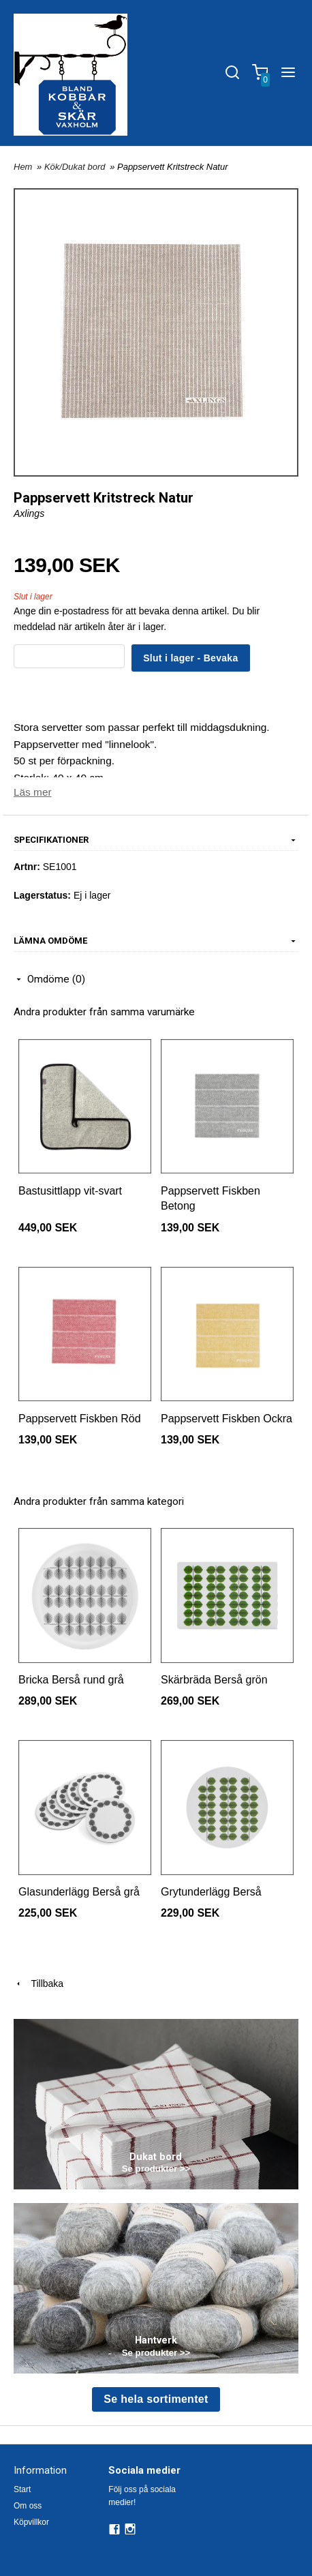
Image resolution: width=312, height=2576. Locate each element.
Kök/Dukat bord (76, 167)
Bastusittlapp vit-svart (70, 1191)
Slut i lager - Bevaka (190, 658)
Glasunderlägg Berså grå (79, 1892)
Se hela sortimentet (156, 2399)
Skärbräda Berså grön (214, 1680)
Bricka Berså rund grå (71, 1680)
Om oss (28, 2506)
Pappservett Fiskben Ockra (226, 1418)
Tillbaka (38, 1983)
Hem (23, 167)
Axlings (29, 513)
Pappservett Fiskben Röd (79, 1418)
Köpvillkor (31, 2522)
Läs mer (33, 792)
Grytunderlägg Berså (211, 1892)
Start (22, 2489)
